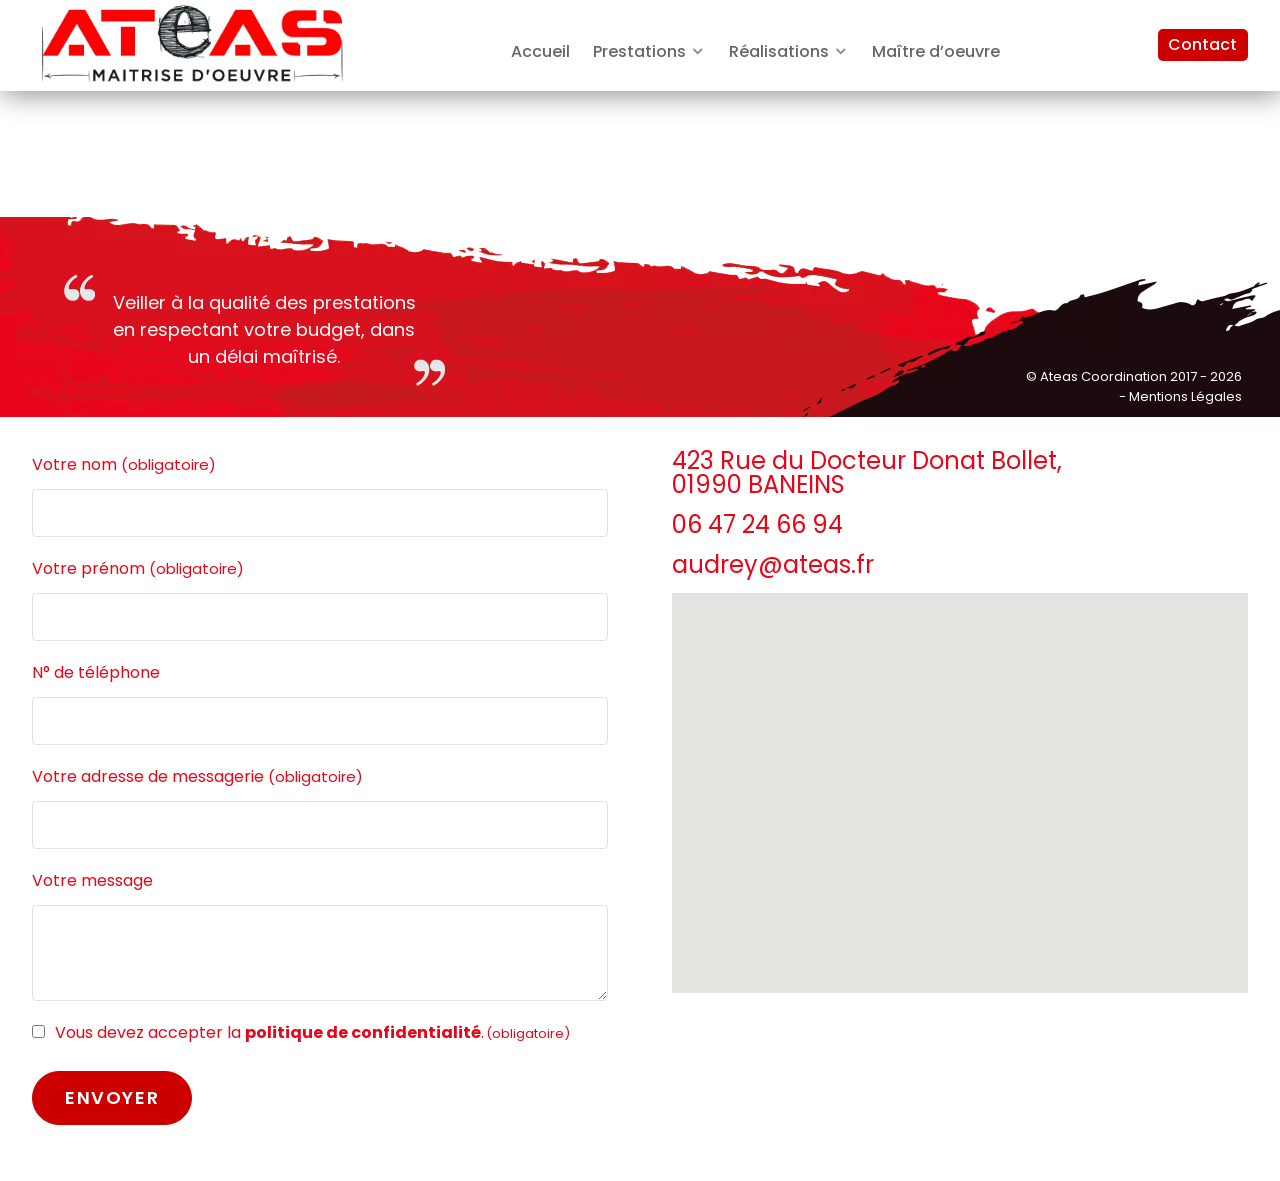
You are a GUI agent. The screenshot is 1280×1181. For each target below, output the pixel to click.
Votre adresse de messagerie (197, 777)
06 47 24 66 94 (757, 524)
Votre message (92, 880)
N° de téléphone (96, 672)
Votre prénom (138, 569)
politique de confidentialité (363, 1032)
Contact (1202, 44)
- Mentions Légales (1180, 396)
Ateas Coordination (1105, 376)
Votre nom (124, 465)
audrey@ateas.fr (773, 564)
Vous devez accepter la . (312, 1032)
